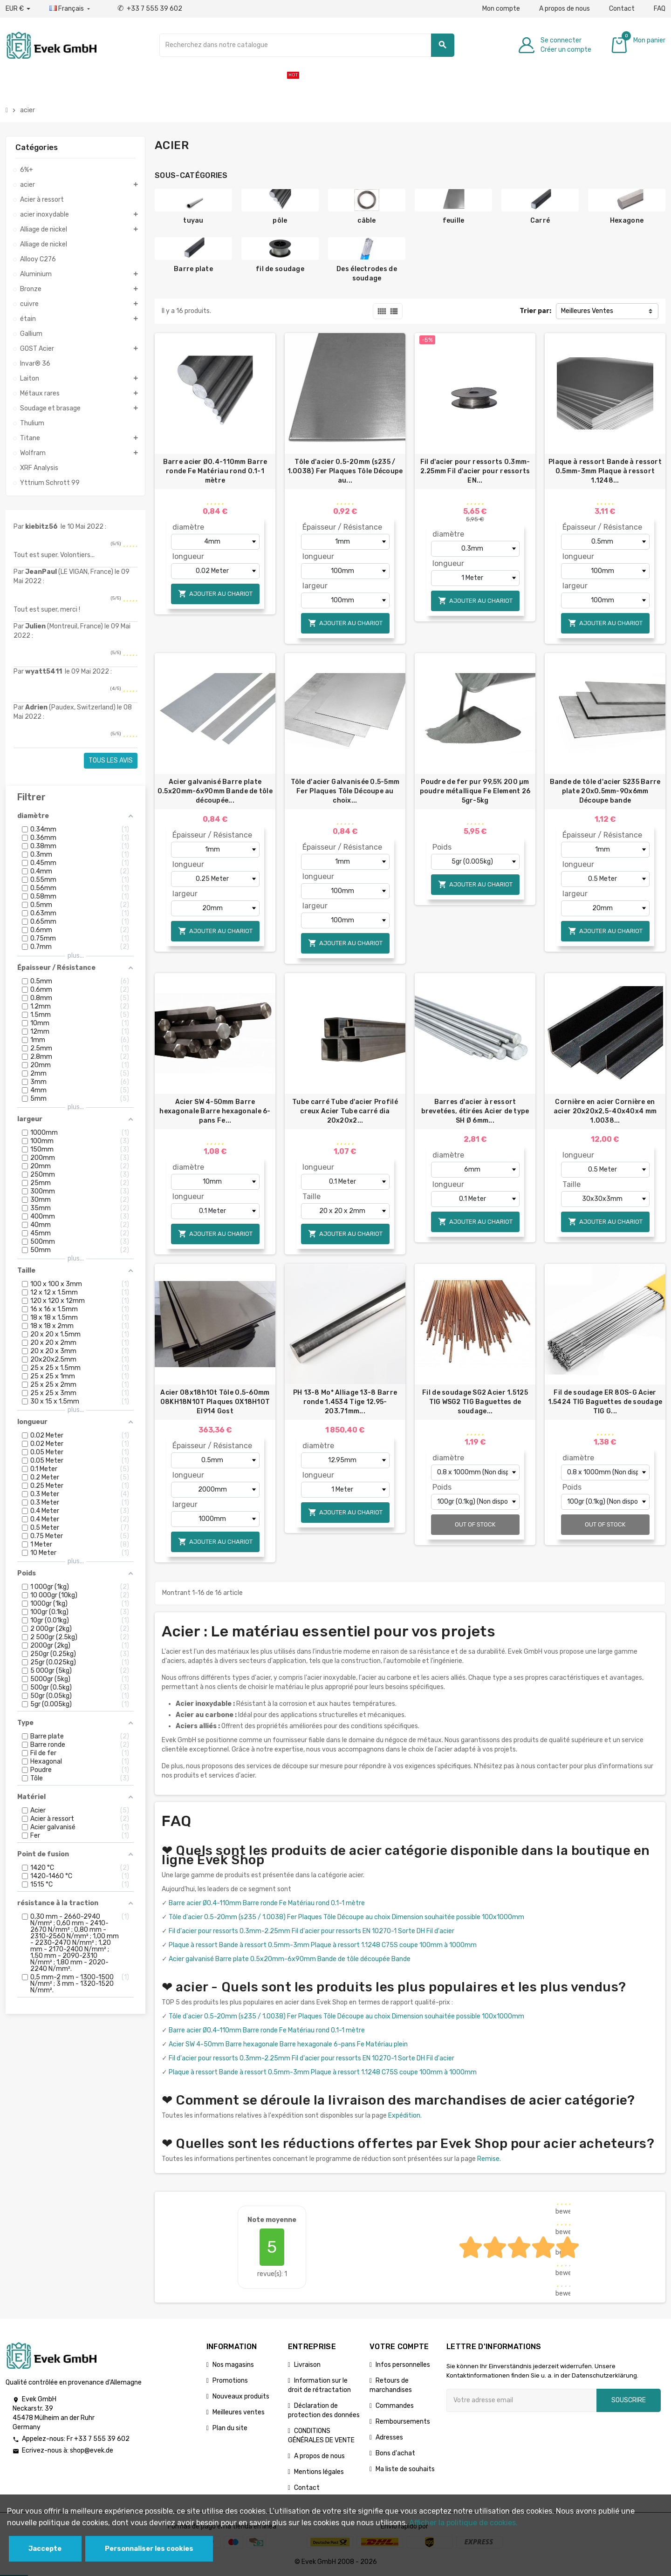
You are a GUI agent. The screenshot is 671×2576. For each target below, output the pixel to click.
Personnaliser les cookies (149, 2549)
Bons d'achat (395, 2453)
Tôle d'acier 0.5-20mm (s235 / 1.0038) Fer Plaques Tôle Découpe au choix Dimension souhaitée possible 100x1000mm (346, 1917)
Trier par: (535, 311)
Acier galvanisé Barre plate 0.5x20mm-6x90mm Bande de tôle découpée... (215, 791)
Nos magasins (233, 2365)
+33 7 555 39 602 (149, 9)
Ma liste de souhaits (405, 2469)
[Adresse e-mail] (521, 2400)
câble (366, 221)
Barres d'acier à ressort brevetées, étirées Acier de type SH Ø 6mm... (475, 1111)
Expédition (404, 2115)
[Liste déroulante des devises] (18, 9)
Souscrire (628, 2400)
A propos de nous (564, 9)
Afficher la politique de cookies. (463, 2522)
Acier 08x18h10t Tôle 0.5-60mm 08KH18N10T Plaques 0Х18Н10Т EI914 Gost (215, 1402)
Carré (540, 221)
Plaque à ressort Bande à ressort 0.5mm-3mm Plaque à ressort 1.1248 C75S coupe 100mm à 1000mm (323, 1945)
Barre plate (193, 269)
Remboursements (403, 2422)
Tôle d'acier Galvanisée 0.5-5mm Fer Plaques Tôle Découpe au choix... (345, 791)
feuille (454, 221)
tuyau (193, 221)
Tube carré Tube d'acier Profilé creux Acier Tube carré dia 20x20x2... (345, 1111)
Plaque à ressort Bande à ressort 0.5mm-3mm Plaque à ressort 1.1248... (605, 471)
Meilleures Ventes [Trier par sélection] (587, 311)
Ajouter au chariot (215, 593)
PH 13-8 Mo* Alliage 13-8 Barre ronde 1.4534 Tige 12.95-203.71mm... (345, 1402)
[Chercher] (306, 45)
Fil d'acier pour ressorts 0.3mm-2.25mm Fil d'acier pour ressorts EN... (475, 471)
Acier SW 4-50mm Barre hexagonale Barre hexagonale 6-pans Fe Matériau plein (288, 2044)
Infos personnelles (403, 2365)
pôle (280, 221)
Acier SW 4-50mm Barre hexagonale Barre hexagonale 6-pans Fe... (214, 1111)
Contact (622, 9)
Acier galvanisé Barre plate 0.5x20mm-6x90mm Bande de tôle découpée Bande (290, 1959)
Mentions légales (319, 2472)
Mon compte (501, 9)
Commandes (395, 2406)
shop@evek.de (91, 2450)
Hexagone (627, 221)
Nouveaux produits (240, 2396)
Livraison (307, 2365)
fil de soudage (280, 269)
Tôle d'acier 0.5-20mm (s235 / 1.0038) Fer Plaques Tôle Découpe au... (345, 471)
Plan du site (229, 2428)
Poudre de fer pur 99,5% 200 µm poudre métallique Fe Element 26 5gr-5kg (475, 791)
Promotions (230, 2381)
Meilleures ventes (238, 2412)
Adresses (389, 2437)
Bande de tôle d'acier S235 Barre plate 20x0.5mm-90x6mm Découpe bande (605, 791)
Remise (488, 2159)
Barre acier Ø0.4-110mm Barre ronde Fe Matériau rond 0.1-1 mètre (215, 471)
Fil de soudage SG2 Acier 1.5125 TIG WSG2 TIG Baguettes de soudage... (475, 1402)
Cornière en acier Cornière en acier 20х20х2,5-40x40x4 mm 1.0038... (605, 1111)
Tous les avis (111, 760)
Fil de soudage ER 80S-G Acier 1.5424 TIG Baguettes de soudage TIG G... (605, 1402)
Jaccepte (45, 2549)
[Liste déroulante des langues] (70, 9)
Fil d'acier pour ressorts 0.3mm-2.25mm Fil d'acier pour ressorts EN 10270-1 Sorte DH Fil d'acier (311, 1931)
